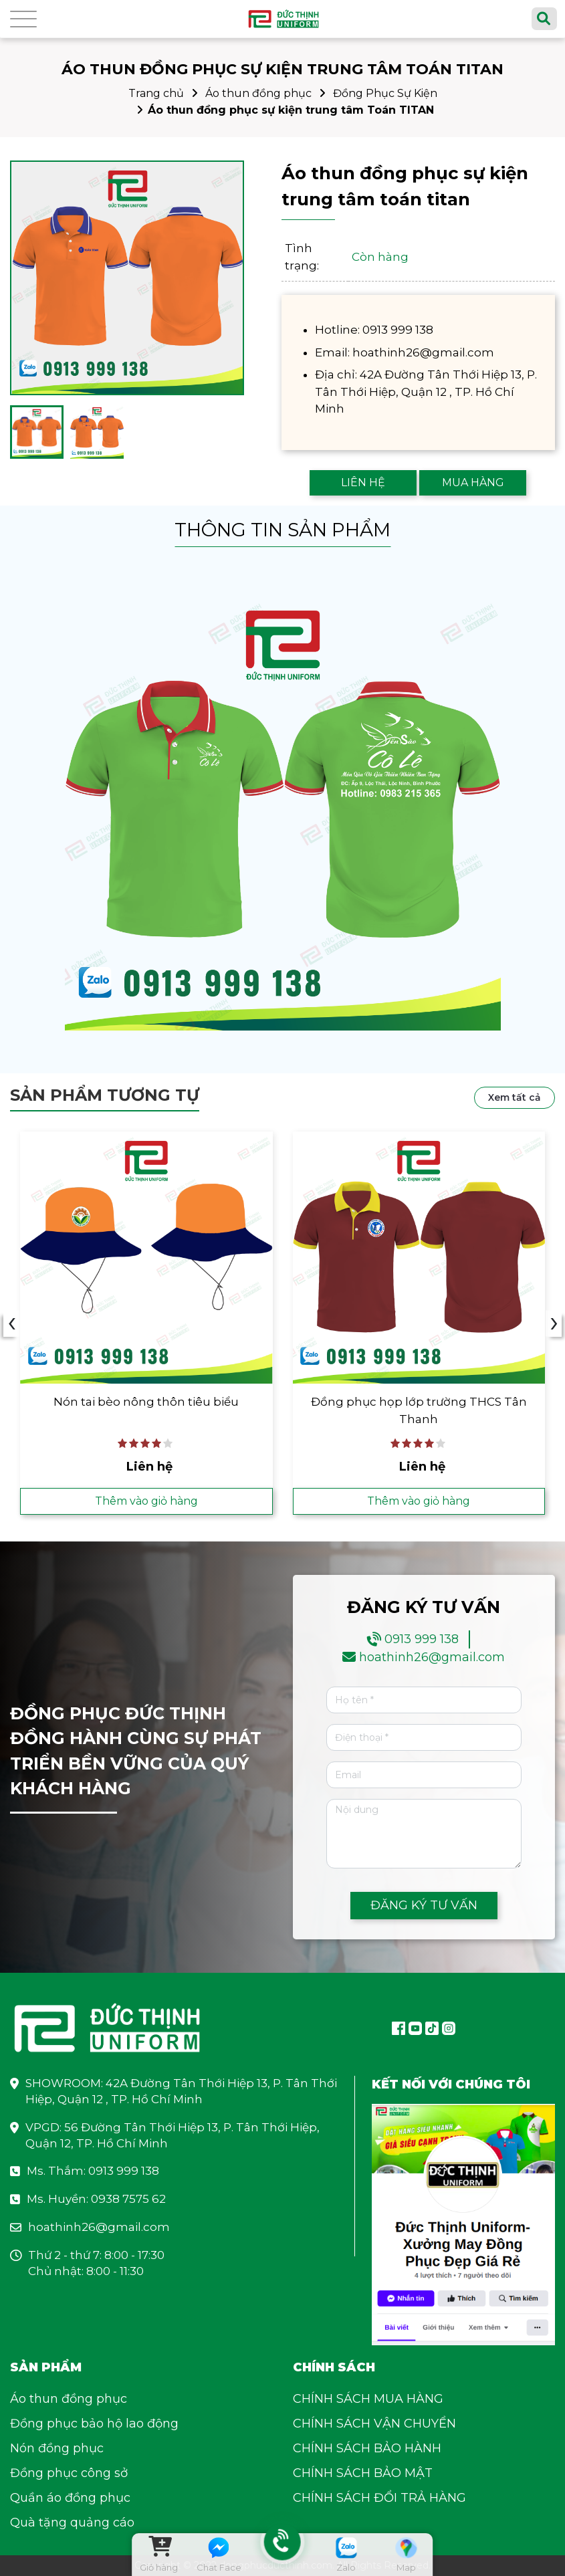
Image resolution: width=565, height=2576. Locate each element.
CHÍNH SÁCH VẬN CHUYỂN (374, 2423)
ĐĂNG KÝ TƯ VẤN (423, 1905)
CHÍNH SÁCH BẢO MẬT (363, 2473)
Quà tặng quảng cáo (72, 2522)
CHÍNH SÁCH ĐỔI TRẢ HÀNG (379, 2497)
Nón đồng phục (57, 2448)
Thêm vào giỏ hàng (146, 1501)
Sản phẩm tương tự (104, 1095)
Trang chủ (156, 93)
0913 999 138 (421, 1639)
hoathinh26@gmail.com (432, 1657)
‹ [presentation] (11, 1323)
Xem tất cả (514, 1097)
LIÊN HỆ (363, 482)
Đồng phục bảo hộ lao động (94, 2423)
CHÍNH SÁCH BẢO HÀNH (367, 2448)
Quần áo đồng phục (70, 2497)
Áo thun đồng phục (258, 93)
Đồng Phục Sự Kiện (385, 93)
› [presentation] (554, 1323)
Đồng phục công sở (69, 2473)
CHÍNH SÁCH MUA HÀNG (368, 2398)
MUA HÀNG (473, 482)
